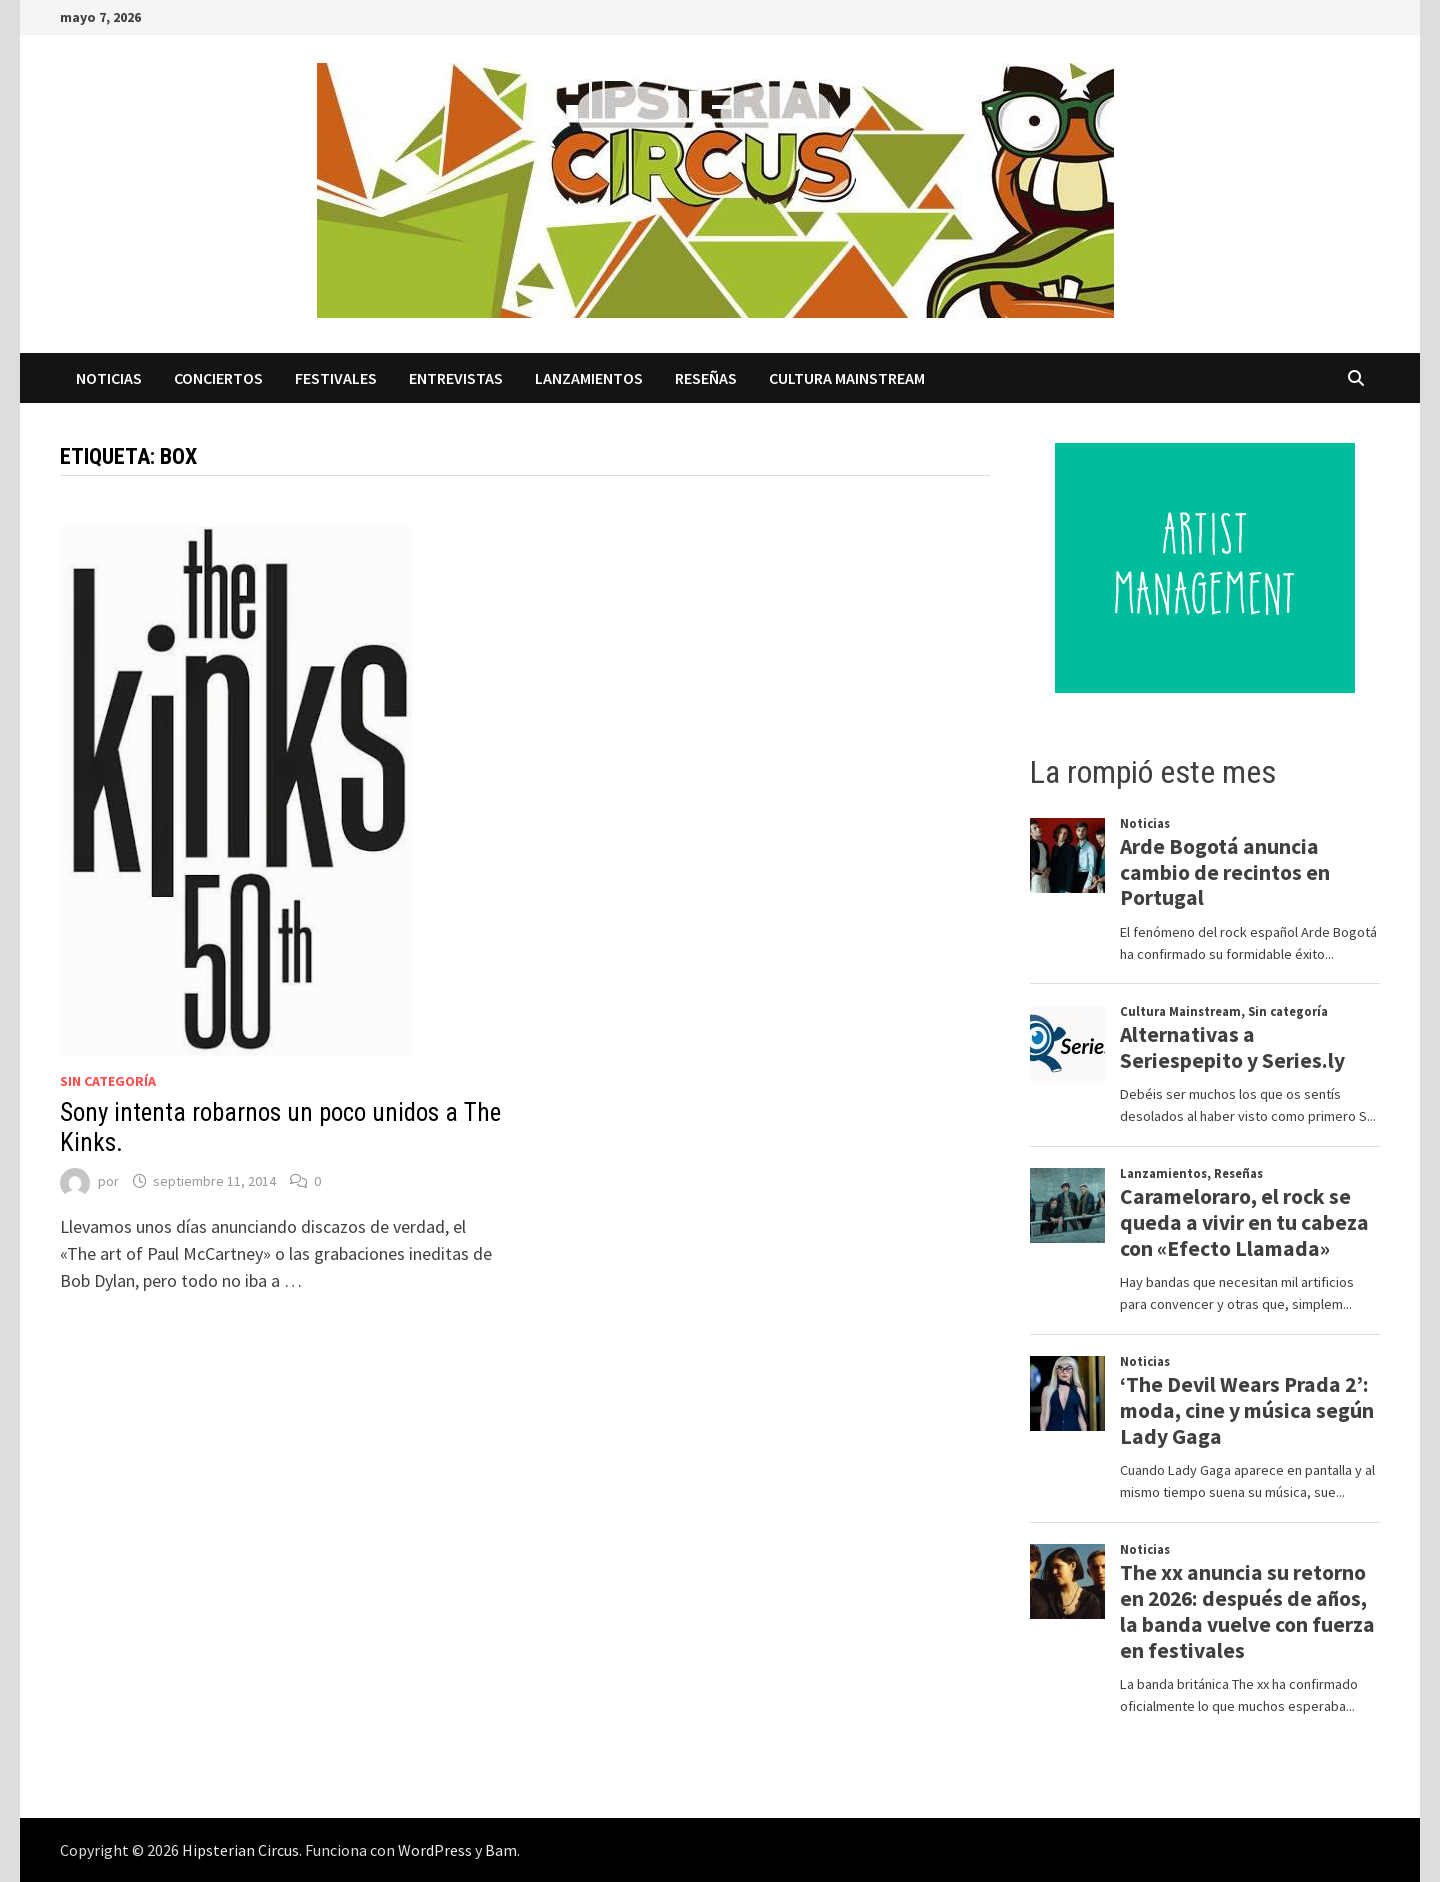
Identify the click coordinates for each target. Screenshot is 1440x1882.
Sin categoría (108, 1081)
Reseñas (706, 378)
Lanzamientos (589, 378)
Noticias (109, 378)
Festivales (336, 378)
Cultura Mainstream (847, 378)
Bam (501, 1850)
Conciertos (218, 378)
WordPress (435, 1850)
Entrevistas (456, 378)
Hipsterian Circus (240, 1850)
